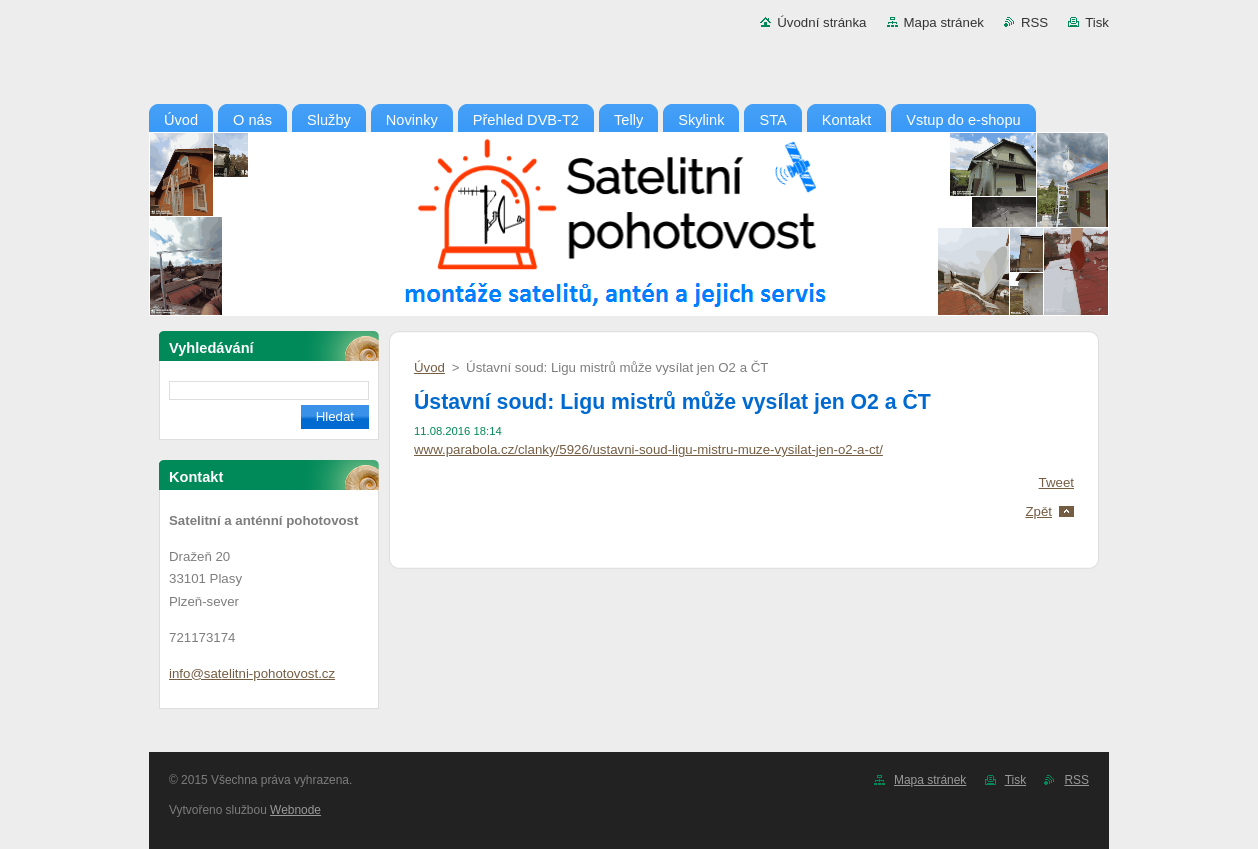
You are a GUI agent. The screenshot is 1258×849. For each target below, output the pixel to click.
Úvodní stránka (821, 22)
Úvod (429, 367)
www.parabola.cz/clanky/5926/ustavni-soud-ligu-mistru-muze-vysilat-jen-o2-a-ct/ (648, 449)
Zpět (1038, 511)
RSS (1034, 22)
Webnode (295, 810)
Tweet (1056, 482)
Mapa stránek (944, 22)
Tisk (1097, 22)
